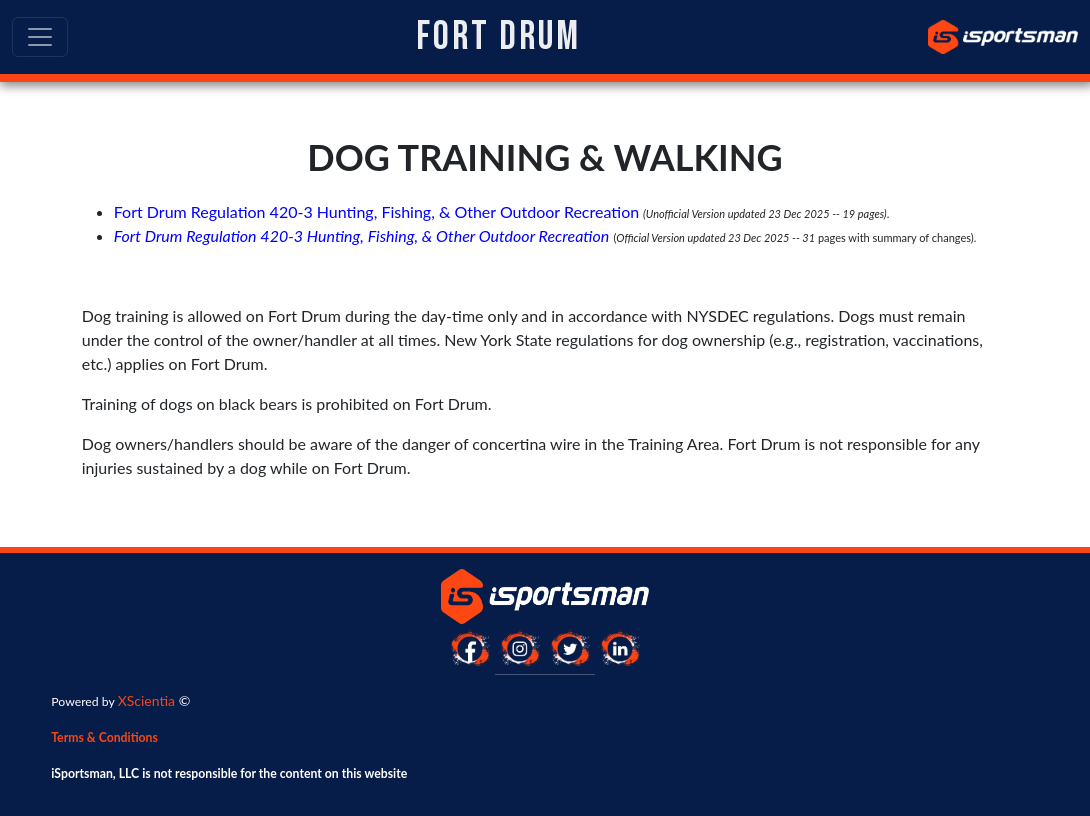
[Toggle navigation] (40, 37)
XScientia (146, 700)
